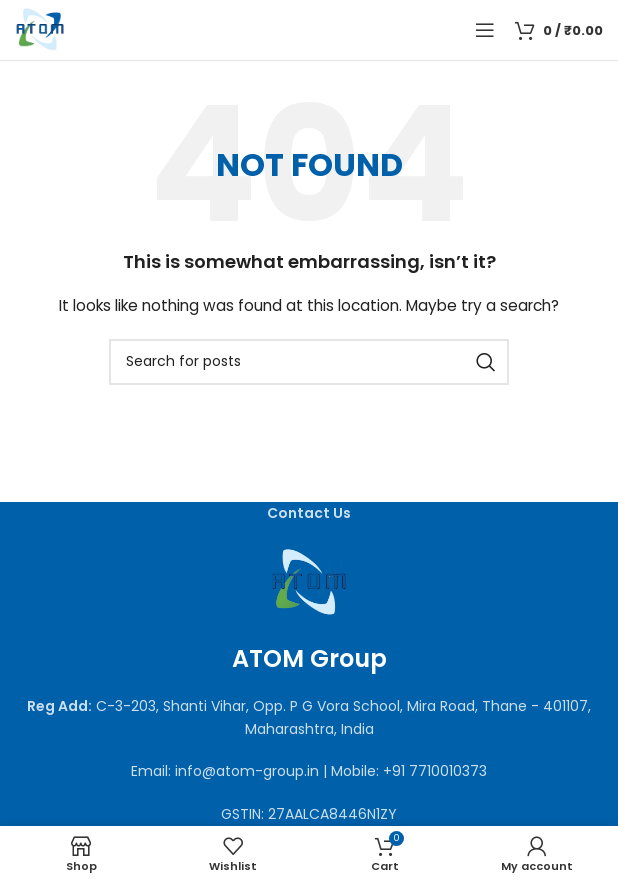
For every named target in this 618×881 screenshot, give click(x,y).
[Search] (309, 362)
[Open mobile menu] (485, 30)
